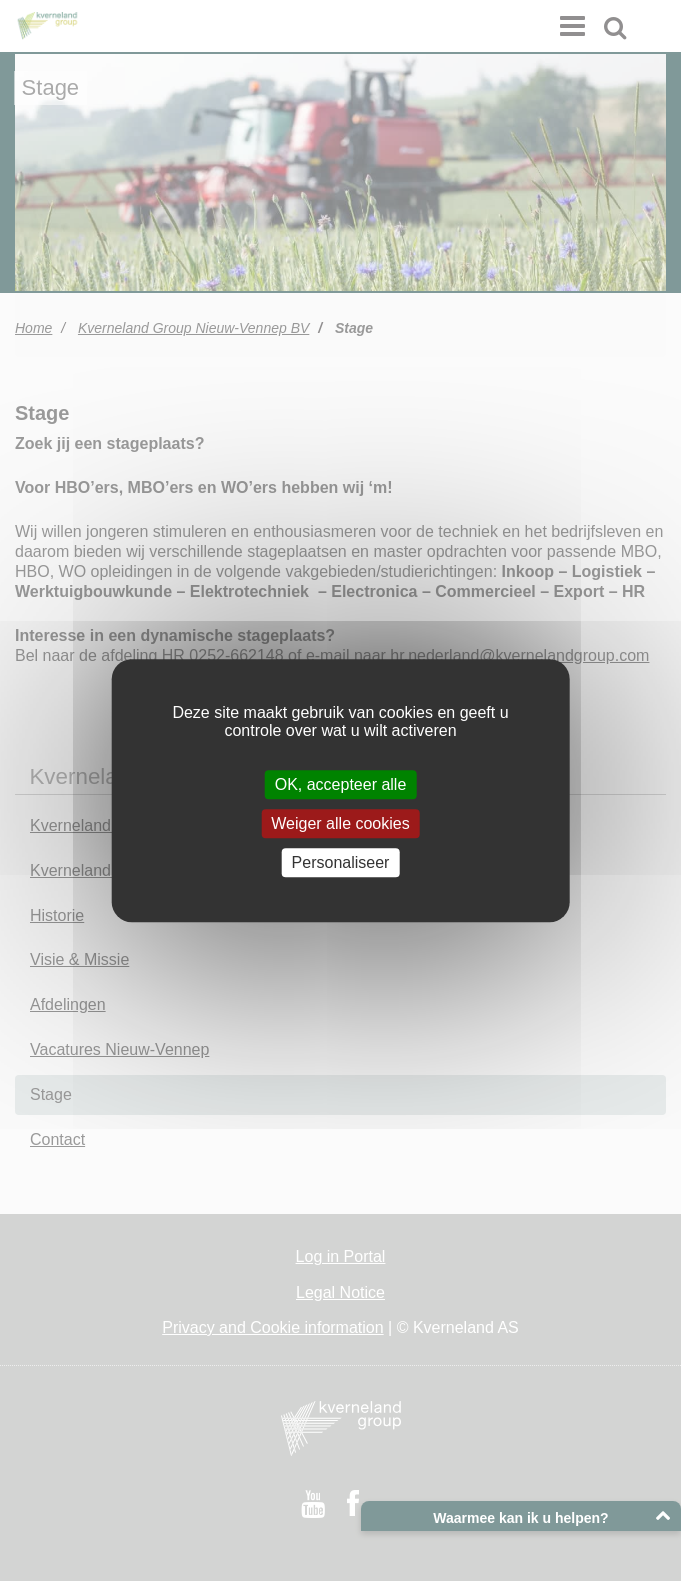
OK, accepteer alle (341, 784)
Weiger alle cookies (340, 823)
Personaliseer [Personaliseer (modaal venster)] (341, 862)
